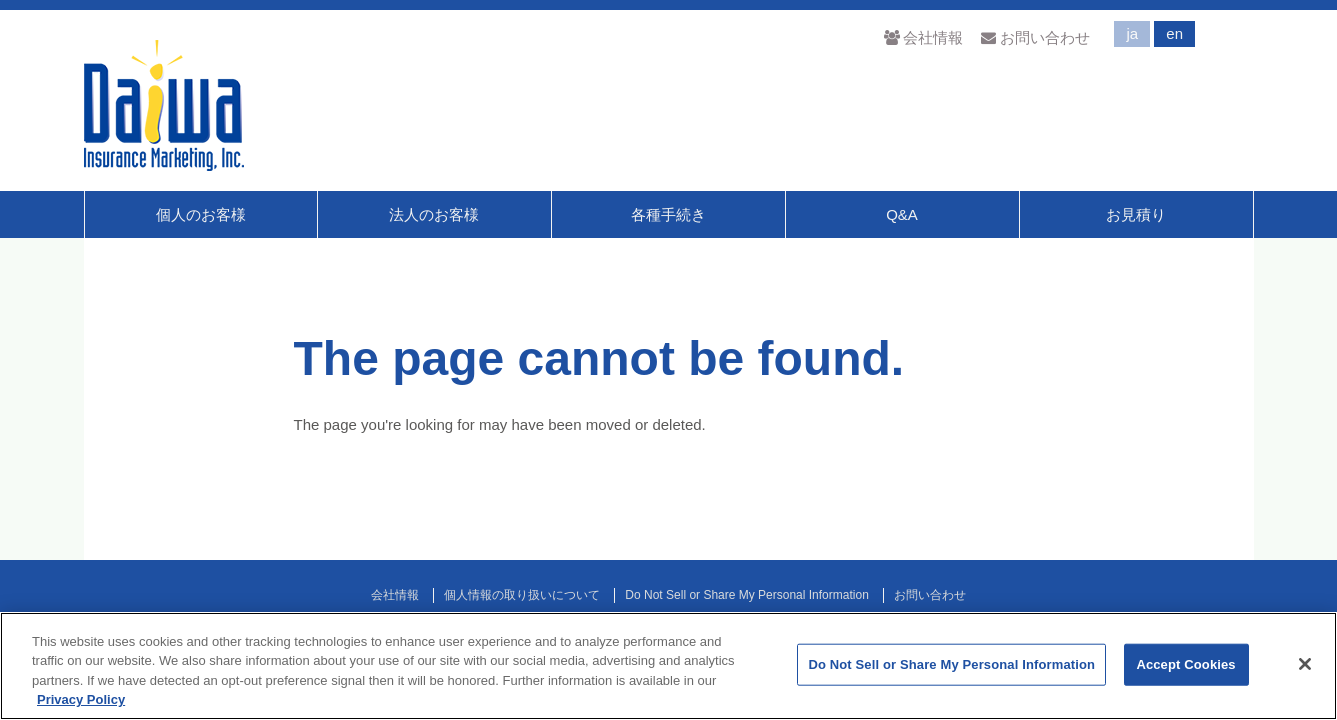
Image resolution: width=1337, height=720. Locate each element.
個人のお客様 (201, 214)
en (1174, 33)
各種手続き (668, 214)
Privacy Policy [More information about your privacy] (81, 699)
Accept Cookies (1185, 664)
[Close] (1305, 664)
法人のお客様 (434, 214)
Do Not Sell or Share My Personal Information (746, 595)
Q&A (902, 214)
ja (1132, 33)
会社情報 (923, 37)
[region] (668, 666)
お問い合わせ (1035, 37)
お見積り (1136, 214)
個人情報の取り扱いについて (522, 595)
